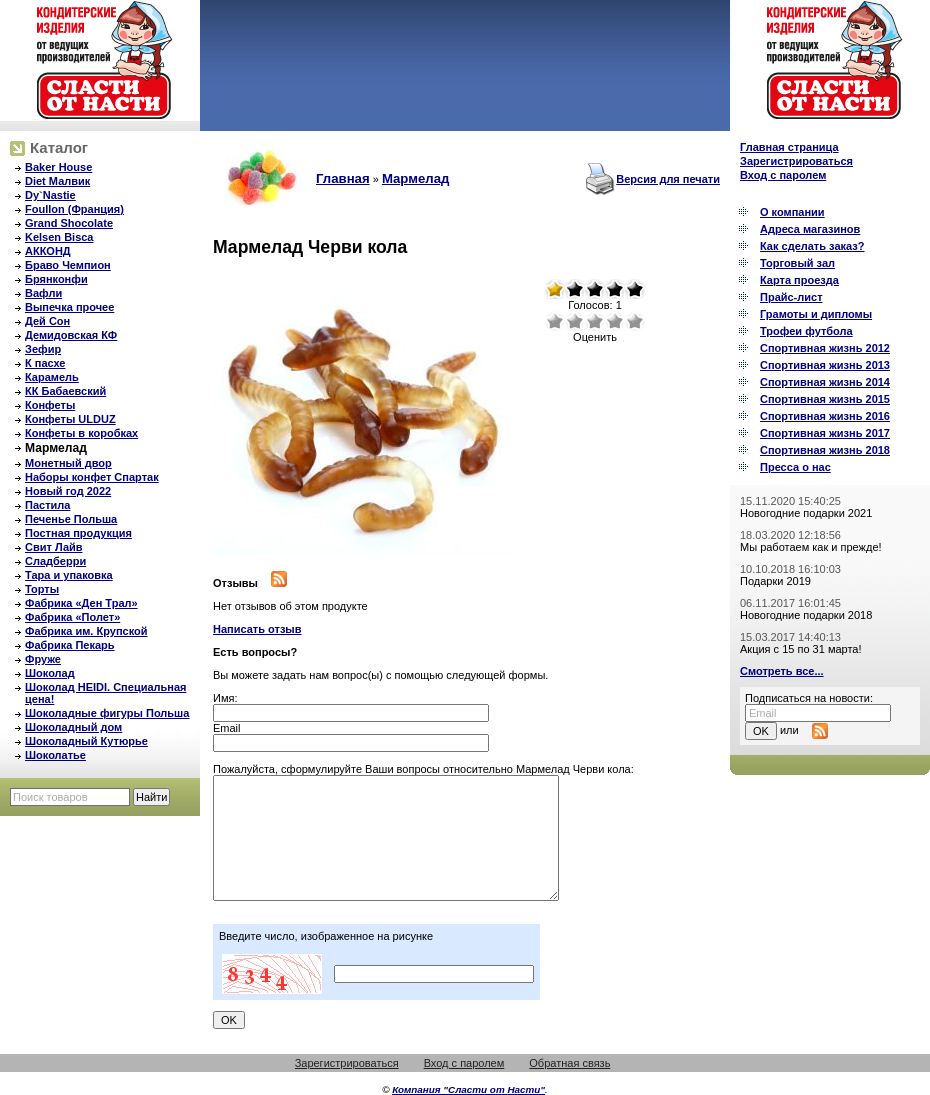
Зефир (43, 349)
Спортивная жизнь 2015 (825, 399)
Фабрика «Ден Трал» (81, 603)
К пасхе (45, 363)
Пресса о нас (795, 467)
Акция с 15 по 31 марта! (801, 649)
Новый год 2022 (68, 491)
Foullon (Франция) (74, 209)
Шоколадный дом (73, 727)
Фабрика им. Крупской (86, 631)
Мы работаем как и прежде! (811, 547)
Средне (595, 321)
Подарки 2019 (775, 581)
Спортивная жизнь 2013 (825, 365)
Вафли (43, 293)
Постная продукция (78, 533)
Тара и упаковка (69, 575)
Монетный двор (68, 463)
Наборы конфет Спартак (92, 477)
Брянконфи (56, 279)
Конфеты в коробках (81, 433)
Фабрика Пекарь (70, 645)
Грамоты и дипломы (816, 314)
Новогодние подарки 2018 (806, 615)
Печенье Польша (71, 519)
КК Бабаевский (65, 391)
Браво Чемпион (68, 265)
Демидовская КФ (71, 335)
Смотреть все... (782, 671)
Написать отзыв (257, 629)
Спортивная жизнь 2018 (825, 450)
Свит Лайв (54, 547)
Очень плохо (555, 321)
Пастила (47, 505)
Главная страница (789, 147)
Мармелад (56, 448)
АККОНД (48, 251)
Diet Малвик (57, 181)
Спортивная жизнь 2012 (825, 348)
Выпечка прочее (69, 307)
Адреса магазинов (810, 229)
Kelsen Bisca (59, 237)
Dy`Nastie (50, 195)
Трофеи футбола (806, 331)
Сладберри (55, 561)
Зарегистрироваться (796, 161)
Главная (343, 178)
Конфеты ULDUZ (70, 419)
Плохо (575, 321)
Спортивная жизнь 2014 (825, 382)
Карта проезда (799, 280)
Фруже (43, 659)
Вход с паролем (783, 175)
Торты (42, 589)
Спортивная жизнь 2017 (825, 433)
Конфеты (50, 405)
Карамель (52, 377)
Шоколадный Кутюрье (86, 741)
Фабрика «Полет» (72, 617)
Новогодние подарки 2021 (806, 513)
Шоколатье (55, 755)
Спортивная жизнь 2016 (825, 416)
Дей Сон (47, 321)
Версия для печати (668, 179)
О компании (792, 212)
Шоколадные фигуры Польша (107, 713)
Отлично (635, 321)
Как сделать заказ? (812, 246)
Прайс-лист (791, 297)
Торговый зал (797, 263)
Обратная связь (569, 1063)
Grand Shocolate (69, 223)
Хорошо (615, 321)
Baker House (58, 167)
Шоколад (50, 673)
